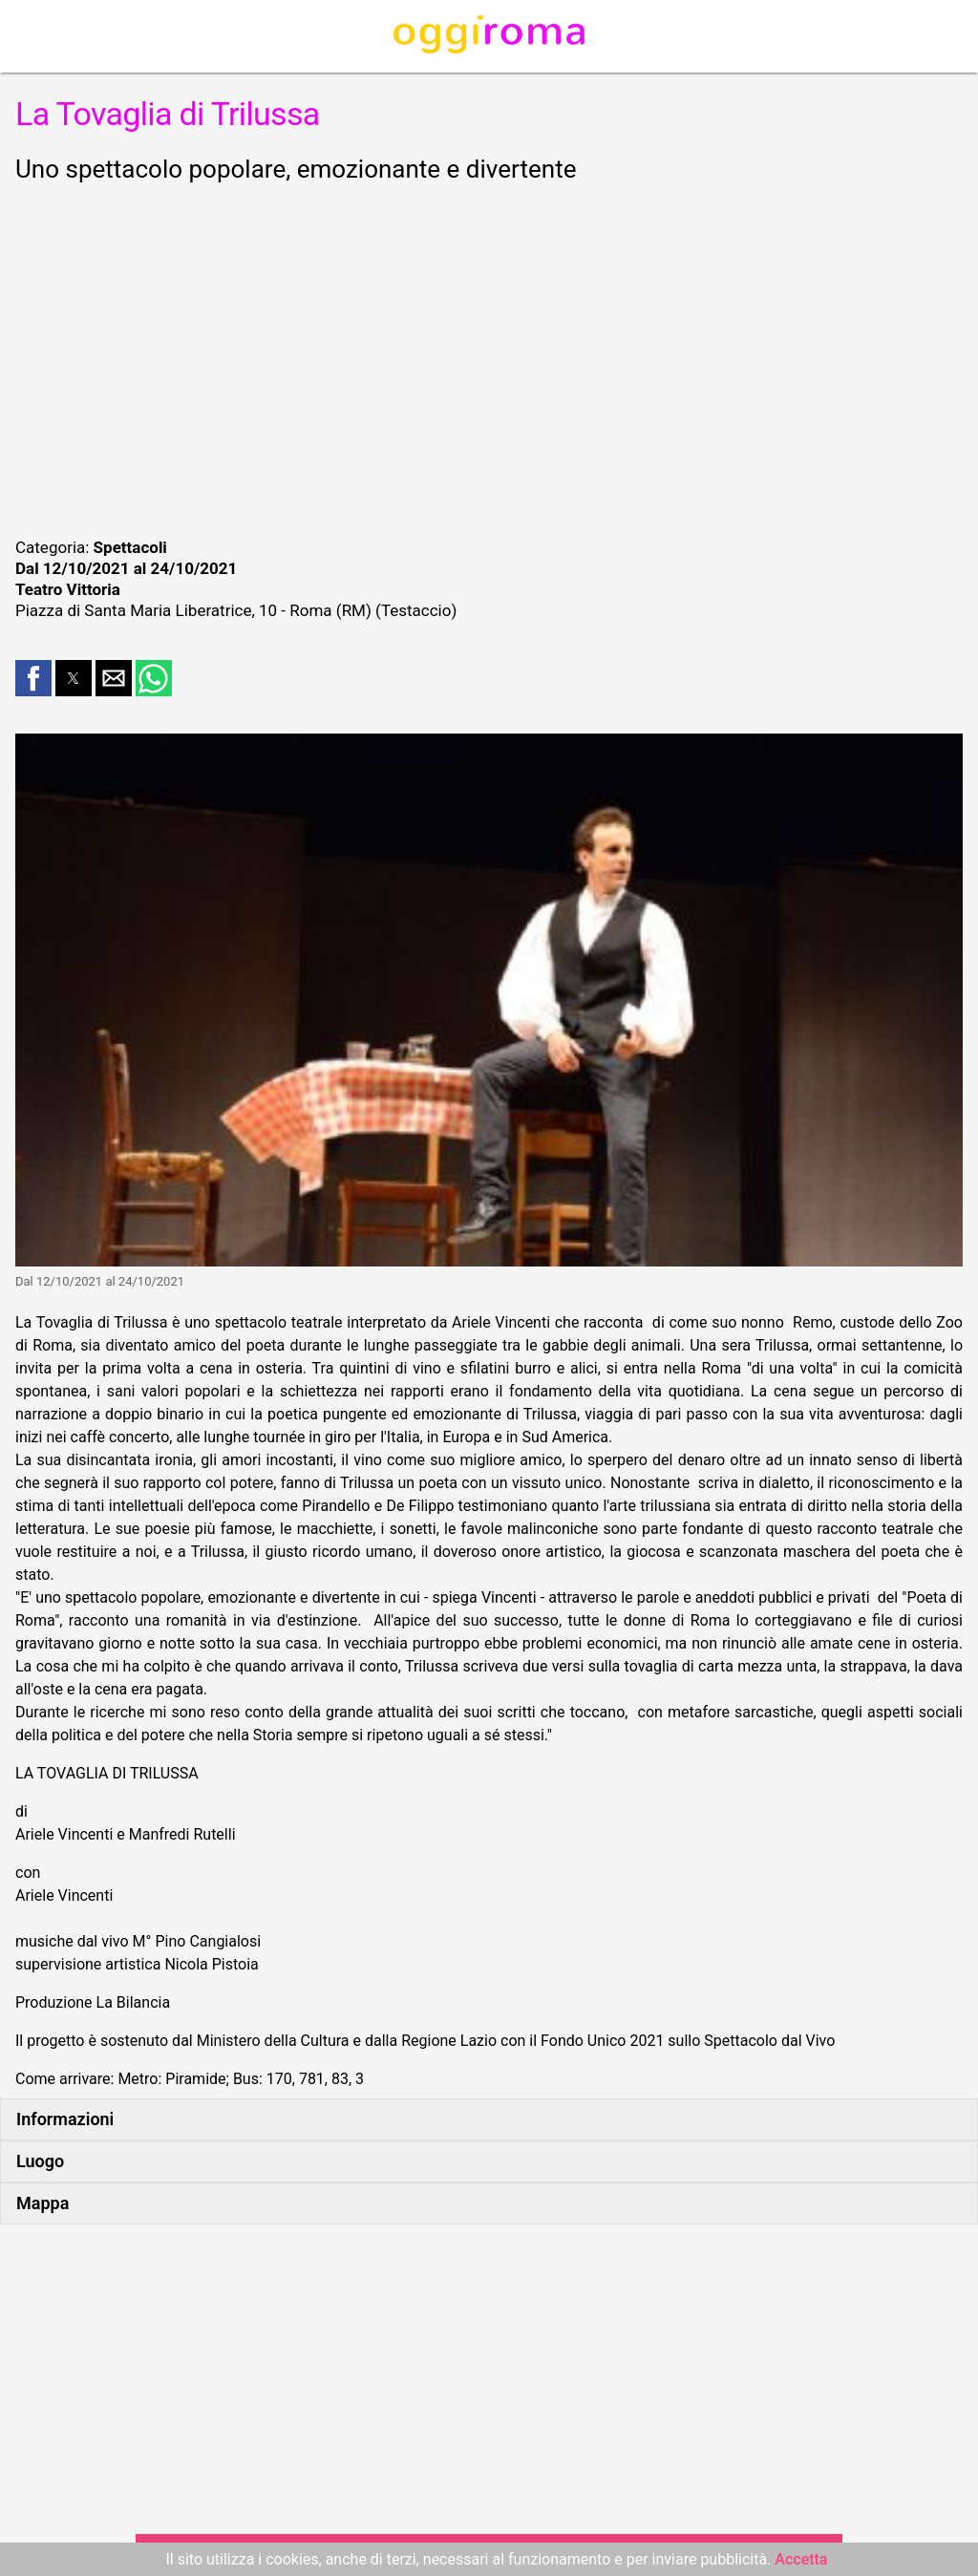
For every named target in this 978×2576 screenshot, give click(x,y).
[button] (33, 678)
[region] (489, 357)
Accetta (801, 2559)
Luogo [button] (40, 2161)
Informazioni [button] (65, 2119)
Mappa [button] (42, 2203)
